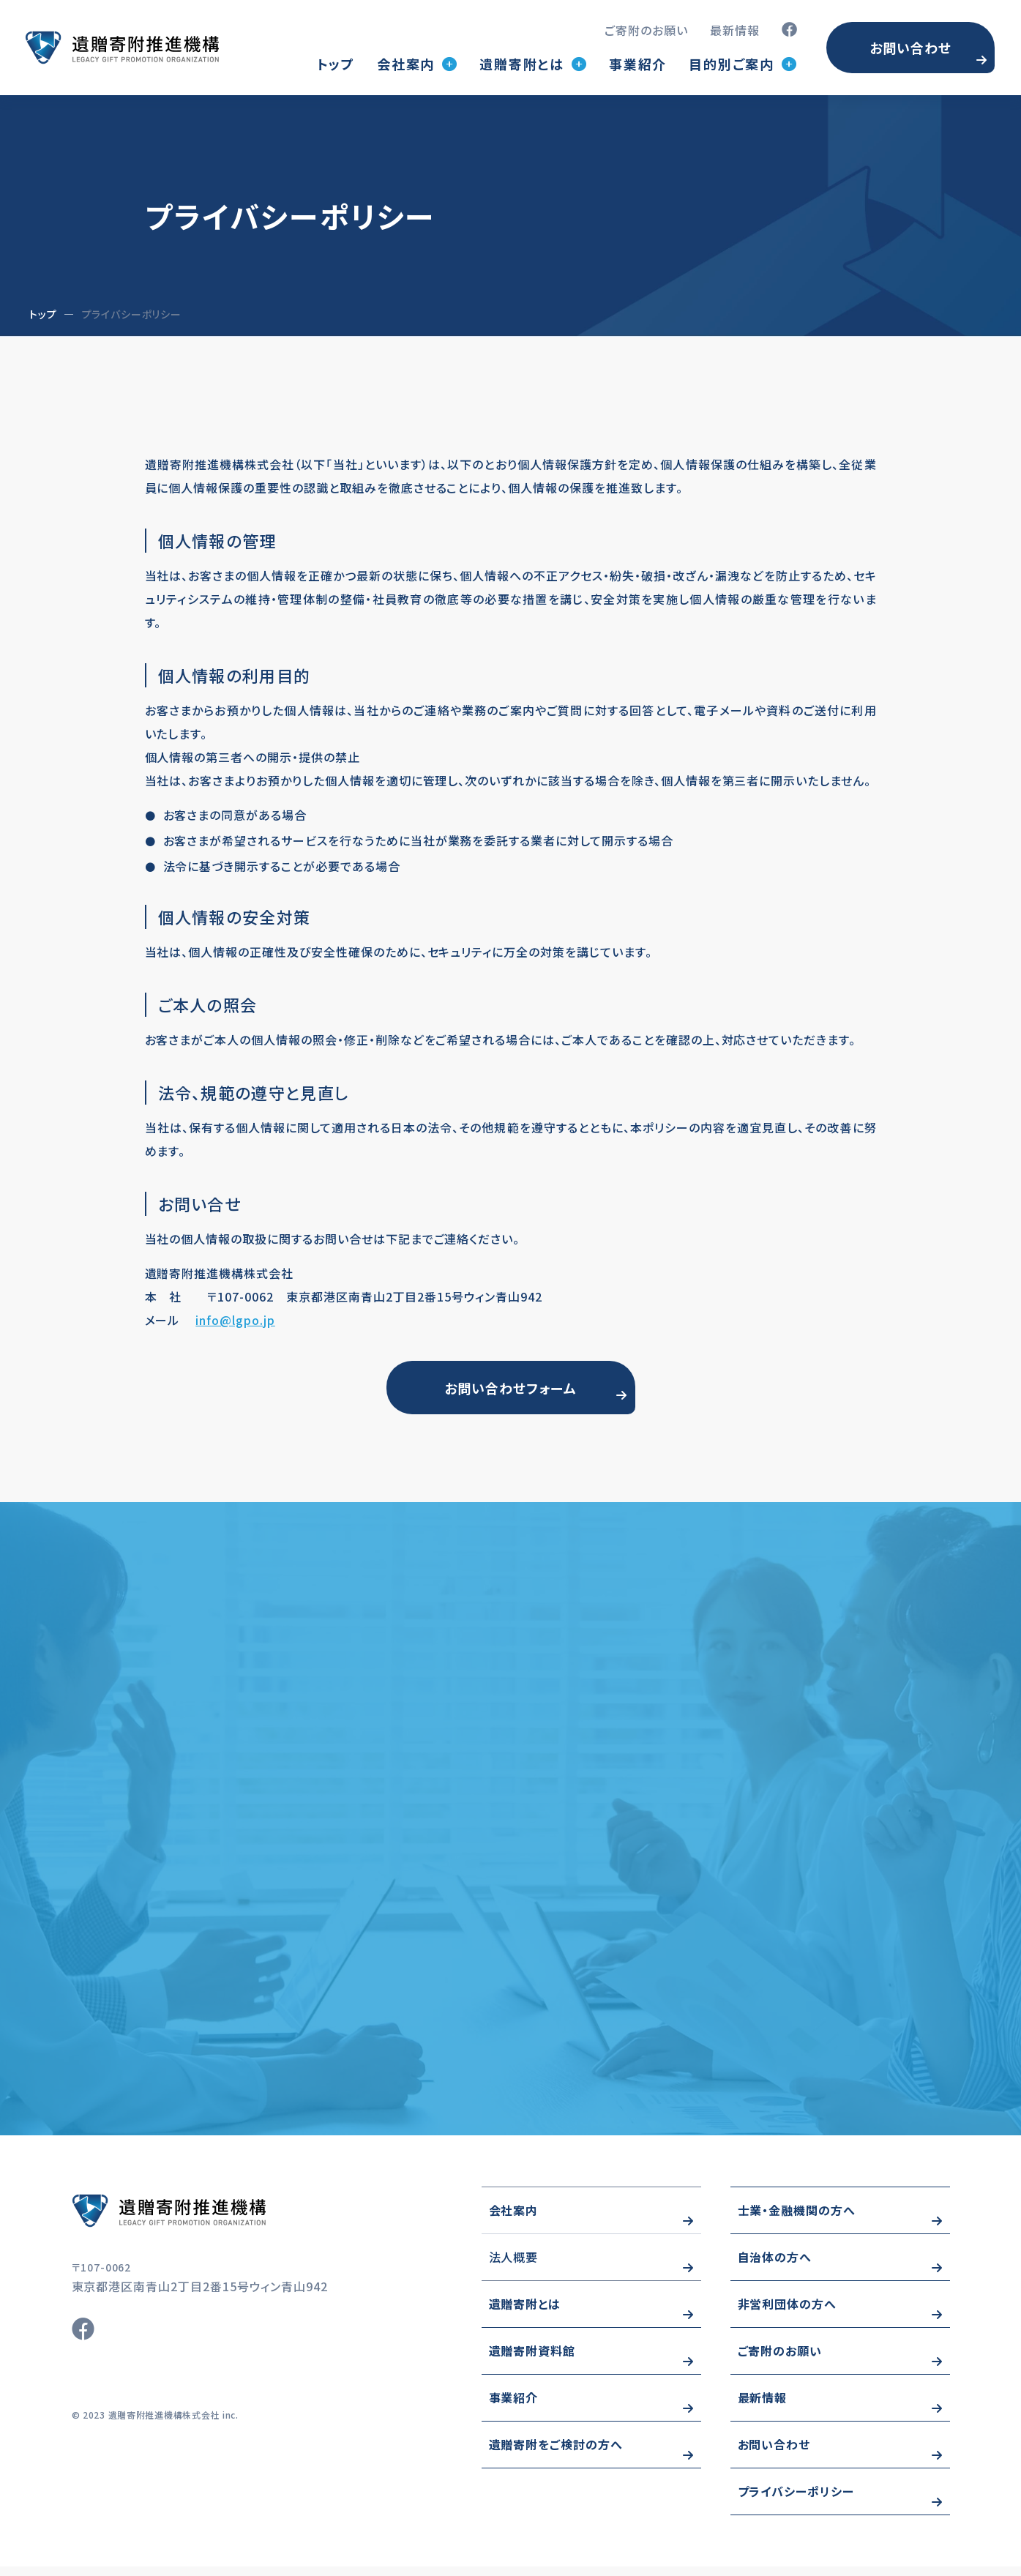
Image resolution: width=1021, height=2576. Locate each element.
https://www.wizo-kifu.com (211, 2220)
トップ (336, 63)
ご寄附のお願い (646, 30)
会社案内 (514, 2219)
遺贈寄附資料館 (532, 2360)
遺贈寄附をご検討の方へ (556, 2454)
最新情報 (735, 30)
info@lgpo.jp (235, 1320)
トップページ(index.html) (122, 47)
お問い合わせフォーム (510, 1390)
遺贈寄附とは (525, 2313)
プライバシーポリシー (796, 2500)
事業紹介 (638, 63)
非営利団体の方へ (787, 2313)
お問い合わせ (910, 47)
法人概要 (514, 2266)
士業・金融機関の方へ (797, 2219)
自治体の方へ (775, 2266)
